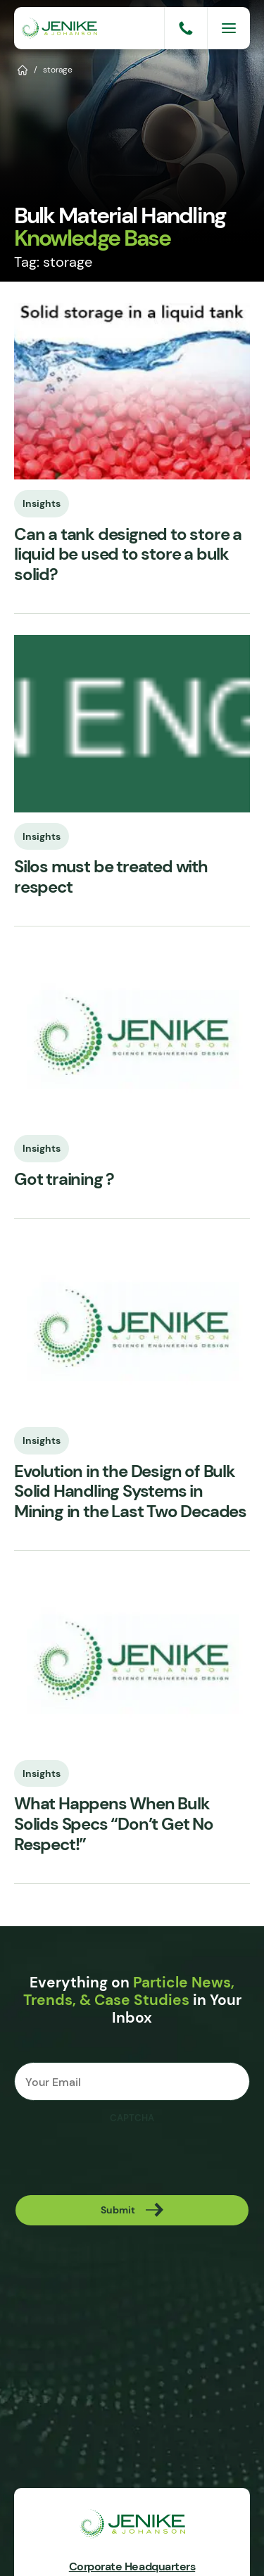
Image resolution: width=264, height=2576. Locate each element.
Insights (42, 503)
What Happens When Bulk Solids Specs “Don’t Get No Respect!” (113, 1824)
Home (23, 69)
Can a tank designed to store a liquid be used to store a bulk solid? (127, 554)
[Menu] (229, 28)
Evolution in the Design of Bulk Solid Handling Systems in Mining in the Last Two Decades (130, 1492)
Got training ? (64, 1179)
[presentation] (121, 2159)
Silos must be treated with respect (111, 877)
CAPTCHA (132, 2118)
